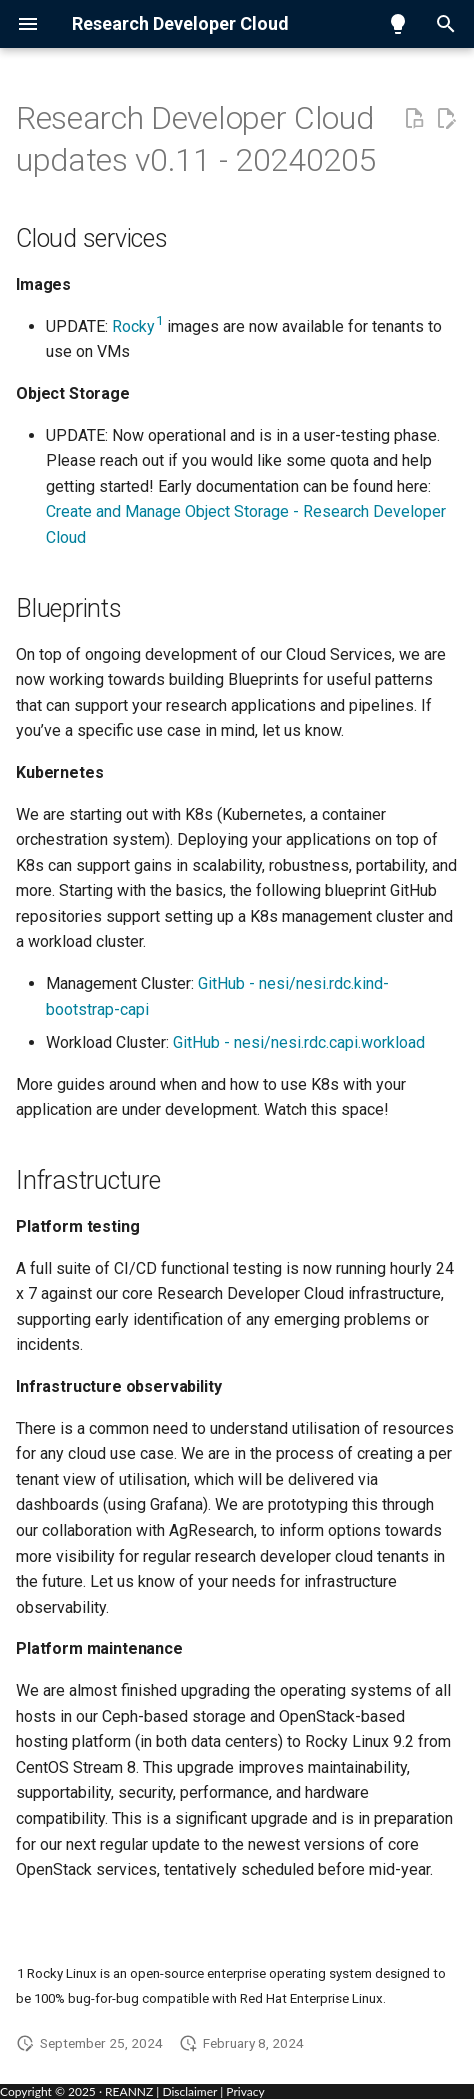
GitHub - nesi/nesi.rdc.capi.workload (299, 1042)
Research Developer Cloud (180, 23)
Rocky (137, 326)
